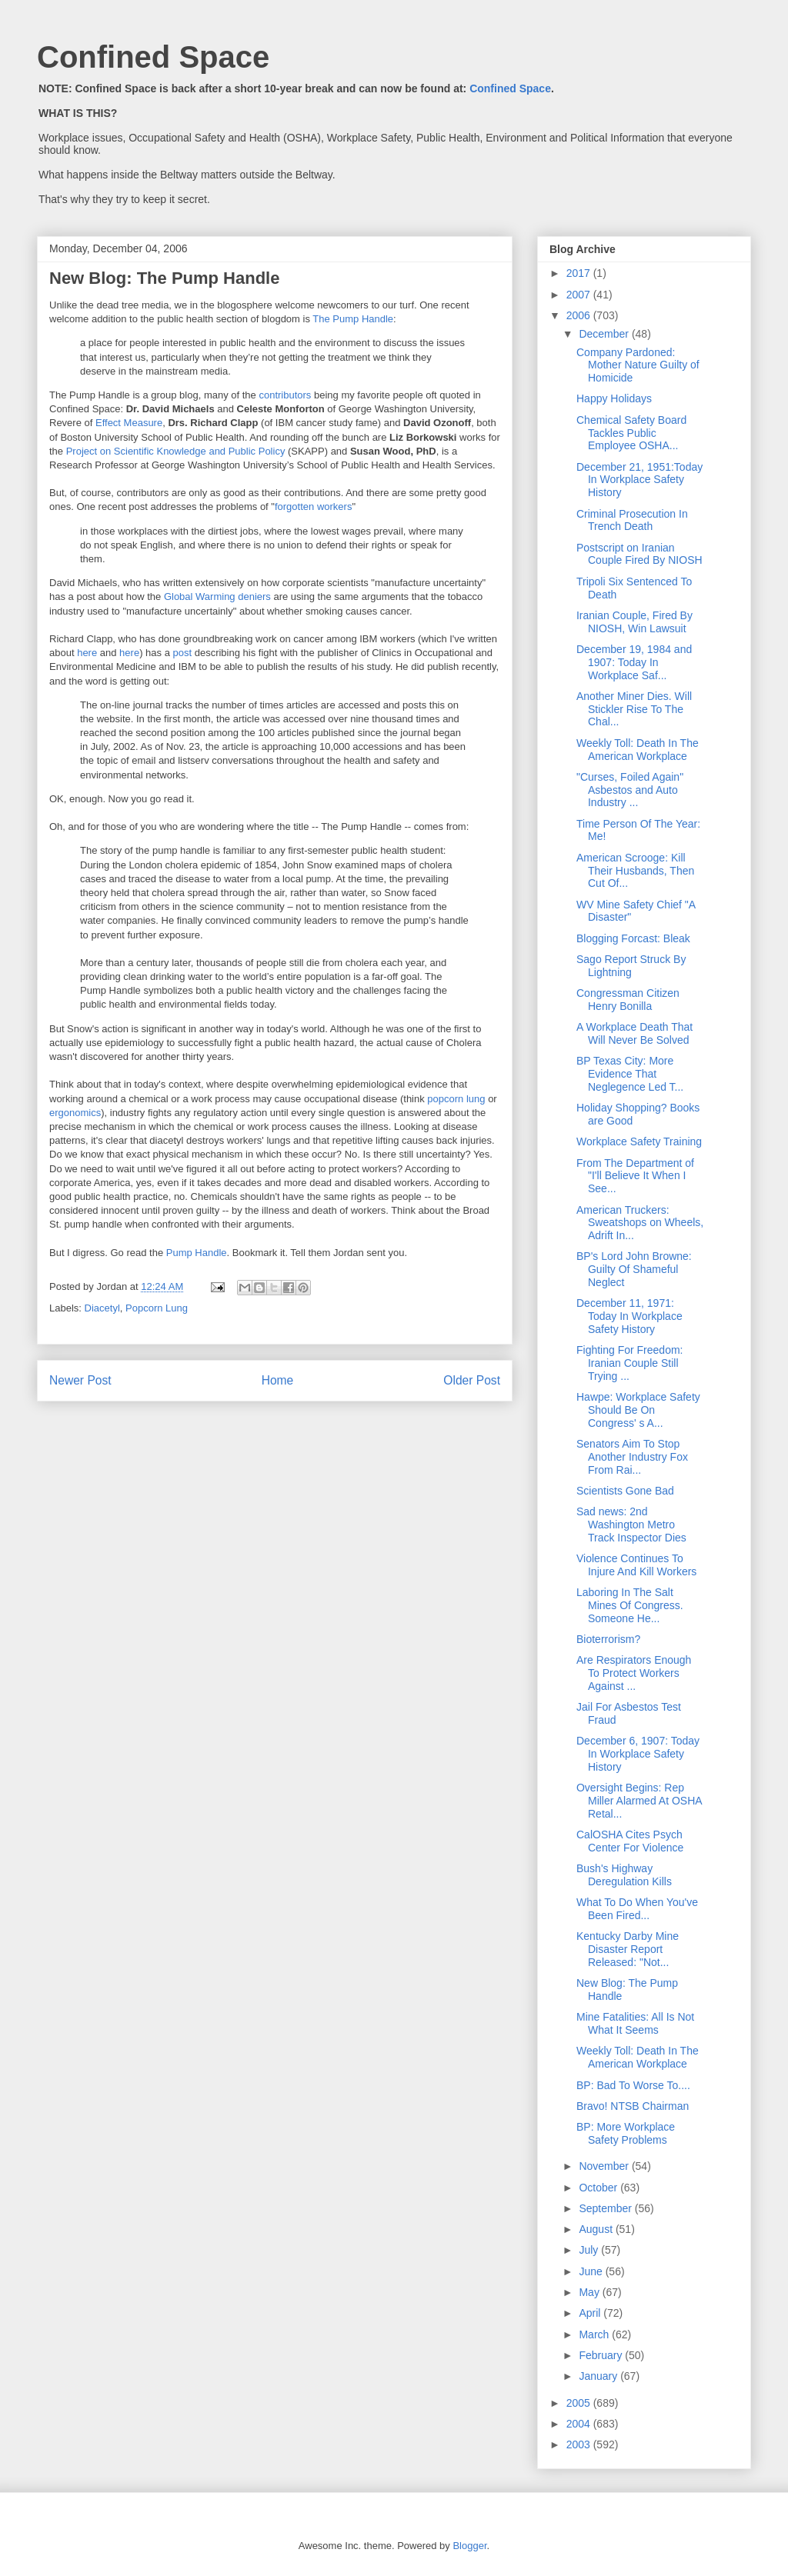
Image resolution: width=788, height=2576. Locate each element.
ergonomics (75, 1112)
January (599, 2376)
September (606, 2208)
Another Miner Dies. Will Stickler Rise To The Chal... (634, 709)
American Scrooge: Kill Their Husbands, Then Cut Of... (635, 870)
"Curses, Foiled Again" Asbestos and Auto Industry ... (629, 790)
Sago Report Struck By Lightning (631, 965)
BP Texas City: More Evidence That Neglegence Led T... (629, 1074)
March (595, 2334)
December (605, 334)
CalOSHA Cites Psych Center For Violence (629, 1841)
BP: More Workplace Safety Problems (625, 2133)
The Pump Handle (352, 319)
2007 (579, 294)
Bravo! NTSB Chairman (632, 2106)
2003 (579, 2444)
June (592, 2271)
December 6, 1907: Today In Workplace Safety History (638, 1754)
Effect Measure (128, 422)
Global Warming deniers (217, 596)
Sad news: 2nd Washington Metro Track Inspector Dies (631, 1524)
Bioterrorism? (608, 1639)
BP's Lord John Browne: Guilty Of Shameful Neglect (634, 1269)
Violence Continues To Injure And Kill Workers (636, 1565)
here (87, 652)
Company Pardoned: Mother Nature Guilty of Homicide (638, 365)
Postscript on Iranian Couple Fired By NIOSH (639, 554)
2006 (579, 315)
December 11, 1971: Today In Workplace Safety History (629, 1316)
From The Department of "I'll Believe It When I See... (635, 1176)
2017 (579, 273)
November (605, 2166)
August (597, 2229)
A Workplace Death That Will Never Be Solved (634, 1033)
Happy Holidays (614, 398)
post (182, 652)
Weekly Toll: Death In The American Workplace (637, 749)
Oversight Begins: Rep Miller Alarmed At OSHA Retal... (639, 1800)
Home (278, 1380)
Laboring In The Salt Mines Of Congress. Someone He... (629, 1605)
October (599, 2187)
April (591, 2313)
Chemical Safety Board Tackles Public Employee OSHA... (631, 433)
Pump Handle (196, 1252)
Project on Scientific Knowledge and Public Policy (177, 451)
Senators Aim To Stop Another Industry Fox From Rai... (632, 1457)
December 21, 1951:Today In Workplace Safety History (639, 480)
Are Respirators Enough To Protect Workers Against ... (633, 1673)
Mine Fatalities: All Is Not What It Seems (635, 2023)
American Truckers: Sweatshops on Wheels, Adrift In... (639, 1223)
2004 (579, 2424)
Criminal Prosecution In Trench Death (632, 520)
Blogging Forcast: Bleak (633, 938)
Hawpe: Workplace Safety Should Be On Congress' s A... (638, 1410)
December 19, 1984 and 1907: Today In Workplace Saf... (634, 662)
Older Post (471, 1380)
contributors (285, 395)
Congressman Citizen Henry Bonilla (627, 999)
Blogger (469, 2545)
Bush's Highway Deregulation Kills (624, 1875)
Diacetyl (102, 1308)
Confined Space (153, 57)
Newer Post (80, 1380)
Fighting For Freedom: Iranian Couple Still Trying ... (629, 1363)
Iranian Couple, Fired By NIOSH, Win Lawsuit (634, 622)
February (602, 2355)
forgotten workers (313, 506)
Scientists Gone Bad (625, 1491)
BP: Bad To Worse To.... (633, 2085)
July (590, 2250)
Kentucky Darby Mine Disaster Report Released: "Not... (627, 1949)
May (590, 2292)
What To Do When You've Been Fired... (637, 1908)
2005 (579, 2403)
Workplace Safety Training (639, 1141)
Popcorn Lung (156, 1308)
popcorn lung (456, 1099)
